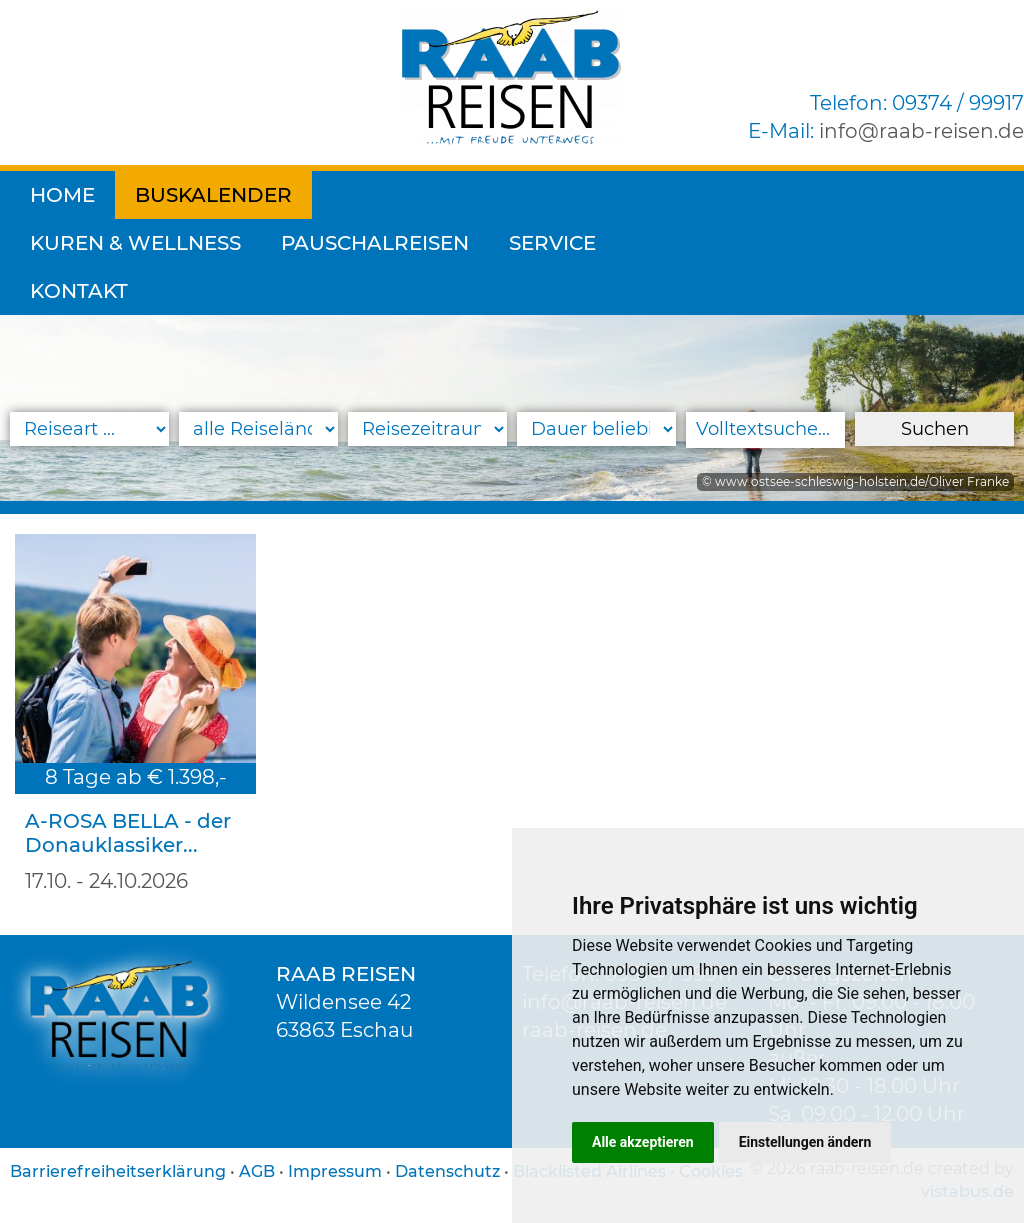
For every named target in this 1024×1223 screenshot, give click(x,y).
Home (62, 195)
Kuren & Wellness (437, 195)
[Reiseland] (258, 429)
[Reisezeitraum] (427, 429)
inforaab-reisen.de (921, 131)
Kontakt (79, 243)
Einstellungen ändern (805, 1142)
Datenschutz (447, 1171)
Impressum (335, 1171)
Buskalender (213, 195)
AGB (257, 1171)
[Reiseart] (89, 429)
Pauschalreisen (677, 195)
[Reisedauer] (596, 429)
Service (854, 195)
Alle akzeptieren (643, 1142)
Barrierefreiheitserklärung (118, 1171)
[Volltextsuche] (765, 429)
